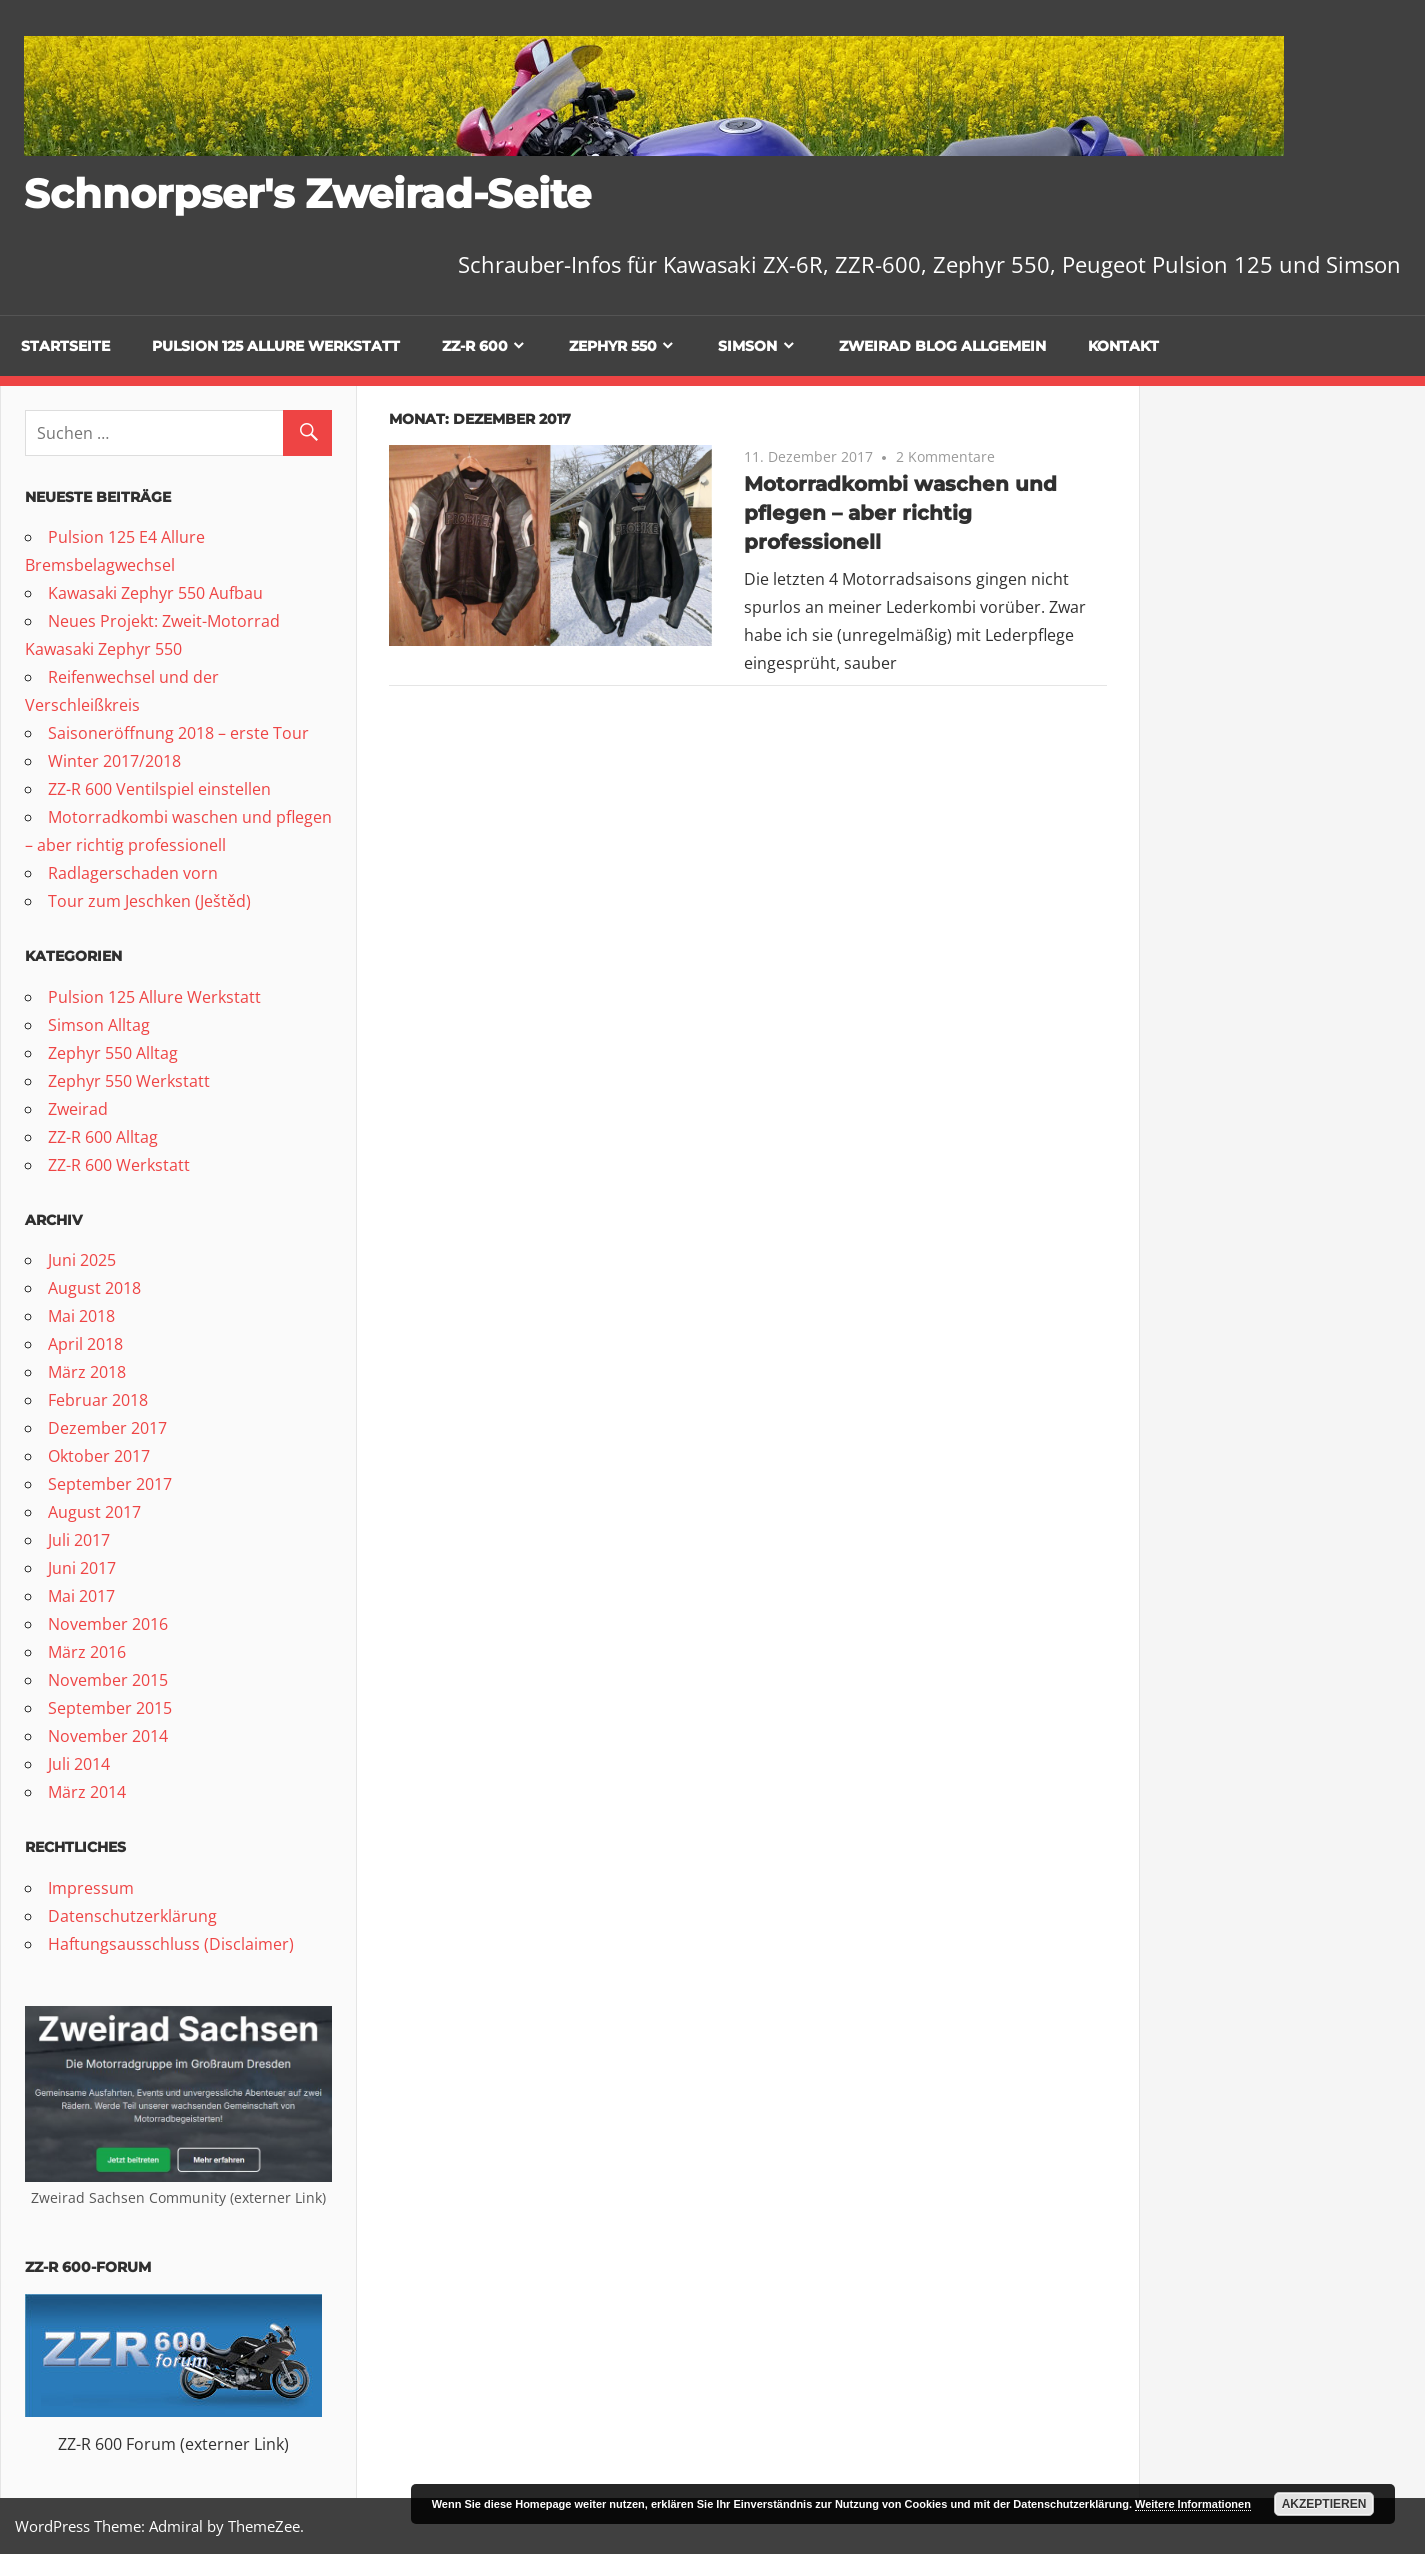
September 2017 (110, 1484)
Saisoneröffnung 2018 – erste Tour (178, 733)
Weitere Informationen (1193, 2504)
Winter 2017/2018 (114, 761)
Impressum (91, 1888)
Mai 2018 (81, 1316)
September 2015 (110, 1708)
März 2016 (87, 1652)
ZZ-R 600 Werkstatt (119, 1165)
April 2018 (85, 1344)
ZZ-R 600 (475, 346)
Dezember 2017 (107, 1428)
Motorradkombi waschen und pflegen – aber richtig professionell (900, 513)
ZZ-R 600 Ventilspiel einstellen (159, 789)
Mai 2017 (81, 1596)
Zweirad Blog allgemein (942, 346)
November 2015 (108, 1680)
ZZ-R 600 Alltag (103, 1137)
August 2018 (94, 1288)
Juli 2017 (79, 1540)
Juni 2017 (82, 1568)
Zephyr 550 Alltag (113, 1053)
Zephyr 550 (613, 346)
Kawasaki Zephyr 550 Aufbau (155, 593)
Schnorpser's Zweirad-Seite (307, 193)
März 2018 (87, 1372)
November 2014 (108, 1736)
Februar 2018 (98, 1400)
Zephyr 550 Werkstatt (129, 1081)
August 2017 (94, 1512)
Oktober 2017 (99, 1456)
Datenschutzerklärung (132, 1916)
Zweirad (78, 1109)
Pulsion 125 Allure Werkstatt (276, 346)
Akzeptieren (1324, 2504)
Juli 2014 (79, 1764)
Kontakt (1123, 346)
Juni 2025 (82, 1260)
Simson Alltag (99, 1025)
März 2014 (87, 1792)
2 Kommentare (945, 456)
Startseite (65, 346)
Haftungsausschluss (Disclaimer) (171, 1944)
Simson (747, 346)
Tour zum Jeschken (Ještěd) (149, 901)
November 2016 (108, 1624)
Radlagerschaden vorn (133, 873)
